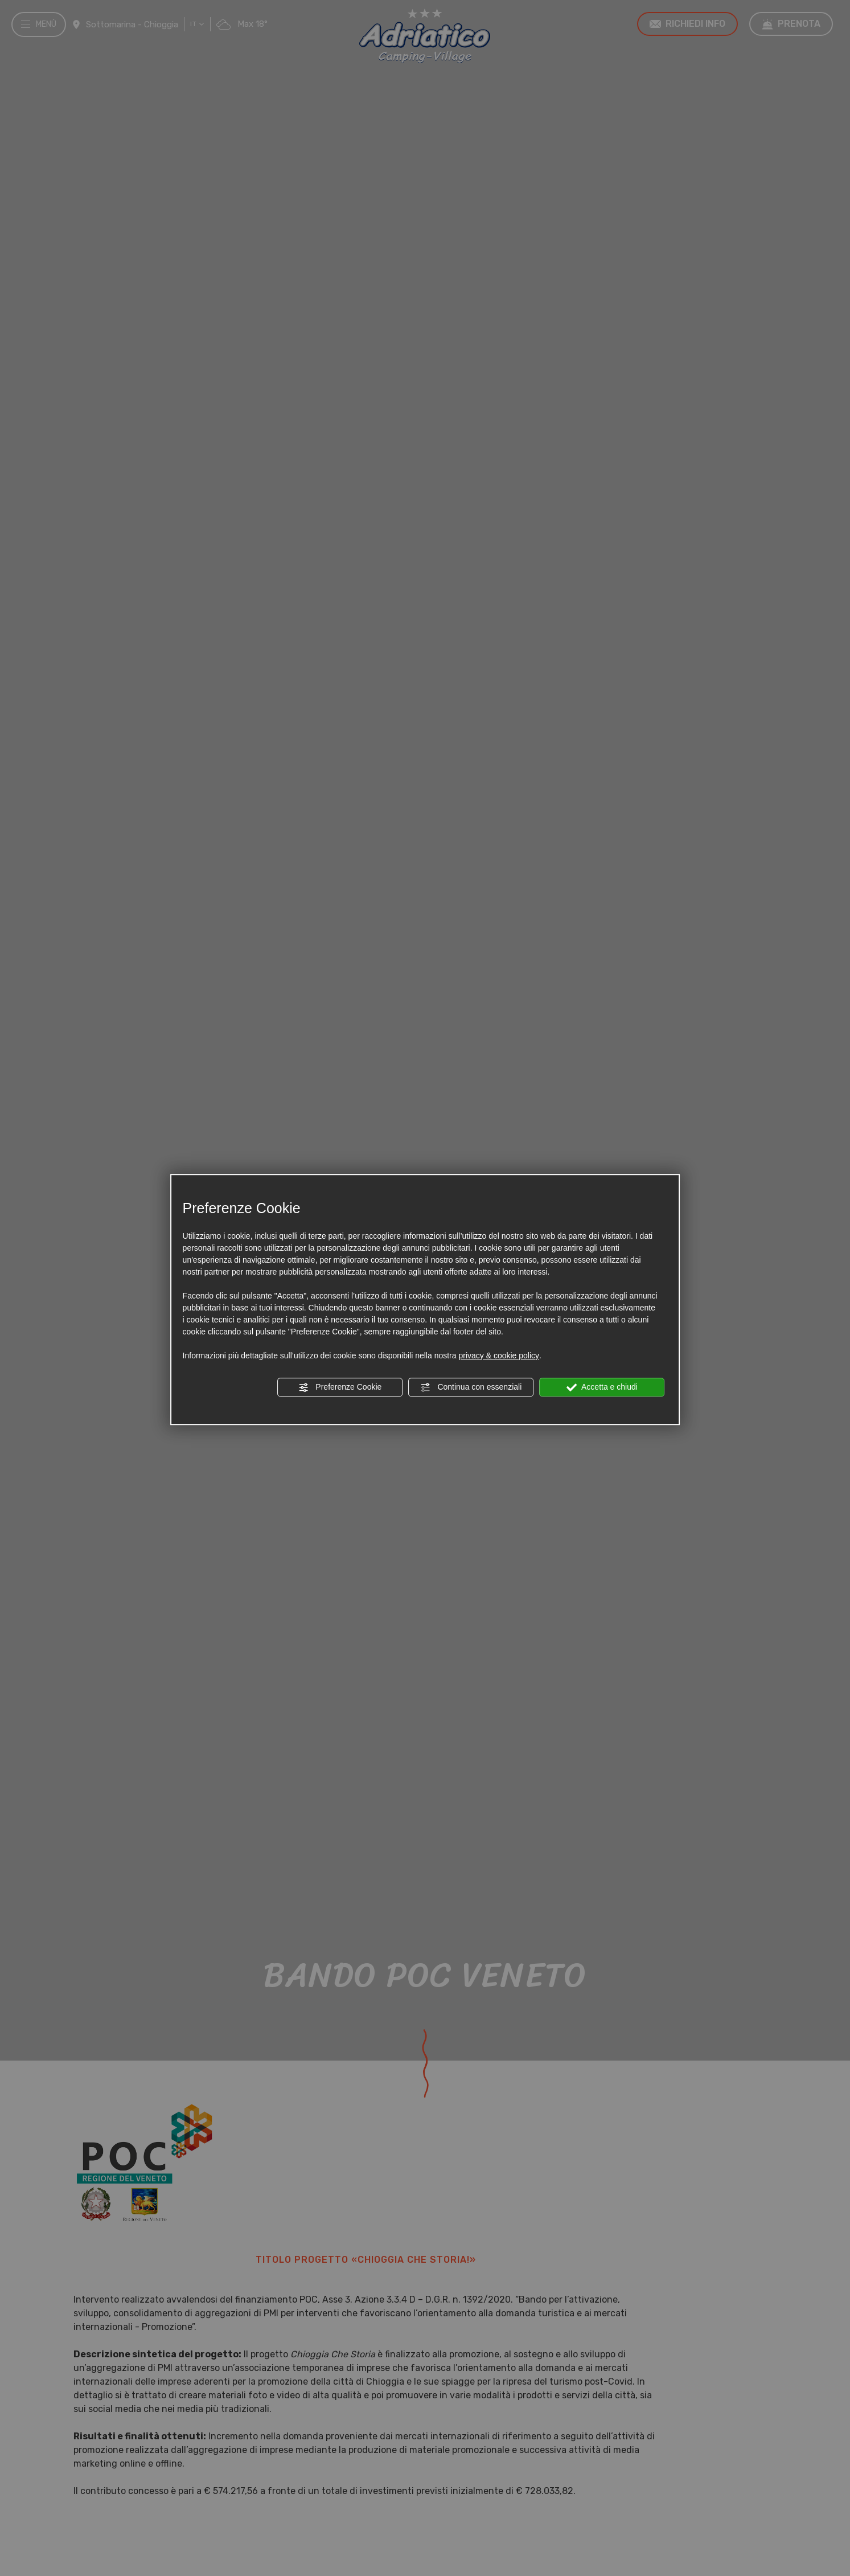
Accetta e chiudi (602, 1387)
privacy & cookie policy (498, 1355)
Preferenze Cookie (339, 1387)
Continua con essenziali (471, 1387)
